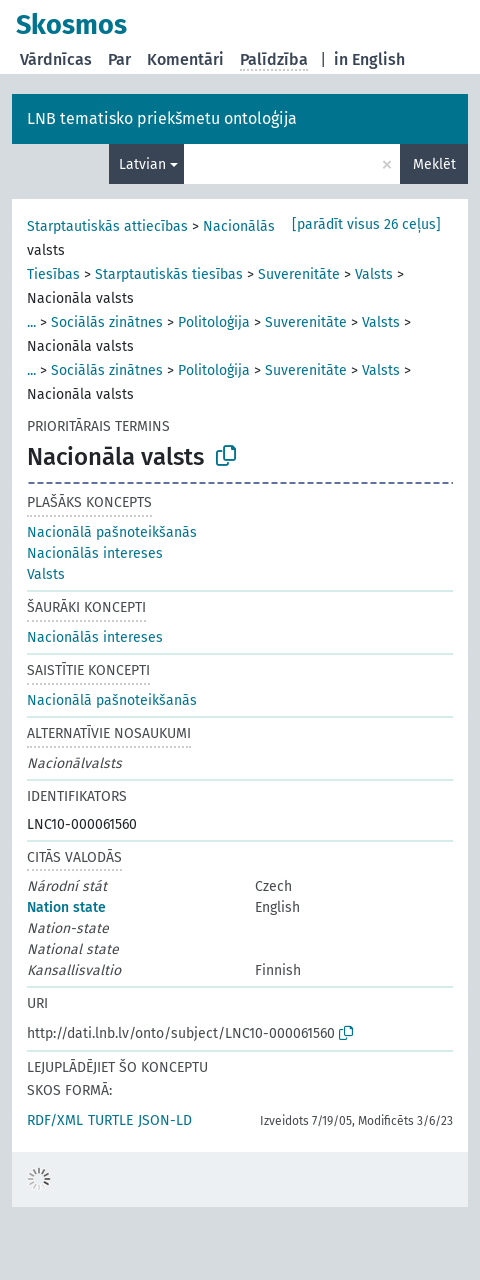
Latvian (142, 164)
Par (119, 59)
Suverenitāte (299, 274)
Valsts (374, 274)
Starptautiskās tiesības (169, 274)
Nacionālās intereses (271, 226)
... (31, 322)
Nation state (66, 907)
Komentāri (185, 59)
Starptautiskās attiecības (107, 226)
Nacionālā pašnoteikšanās (112, 532)
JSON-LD (165, 1120)
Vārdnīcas (56, 59)
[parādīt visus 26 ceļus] (366, 224)
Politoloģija (214, 322)
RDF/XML (55, 1120)
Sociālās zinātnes (107, 322)
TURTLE (110, 1120)
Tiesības (53, 274)
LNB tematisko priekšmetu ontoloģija (162, 118)
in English (369, 59)
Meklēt (434, 164)
